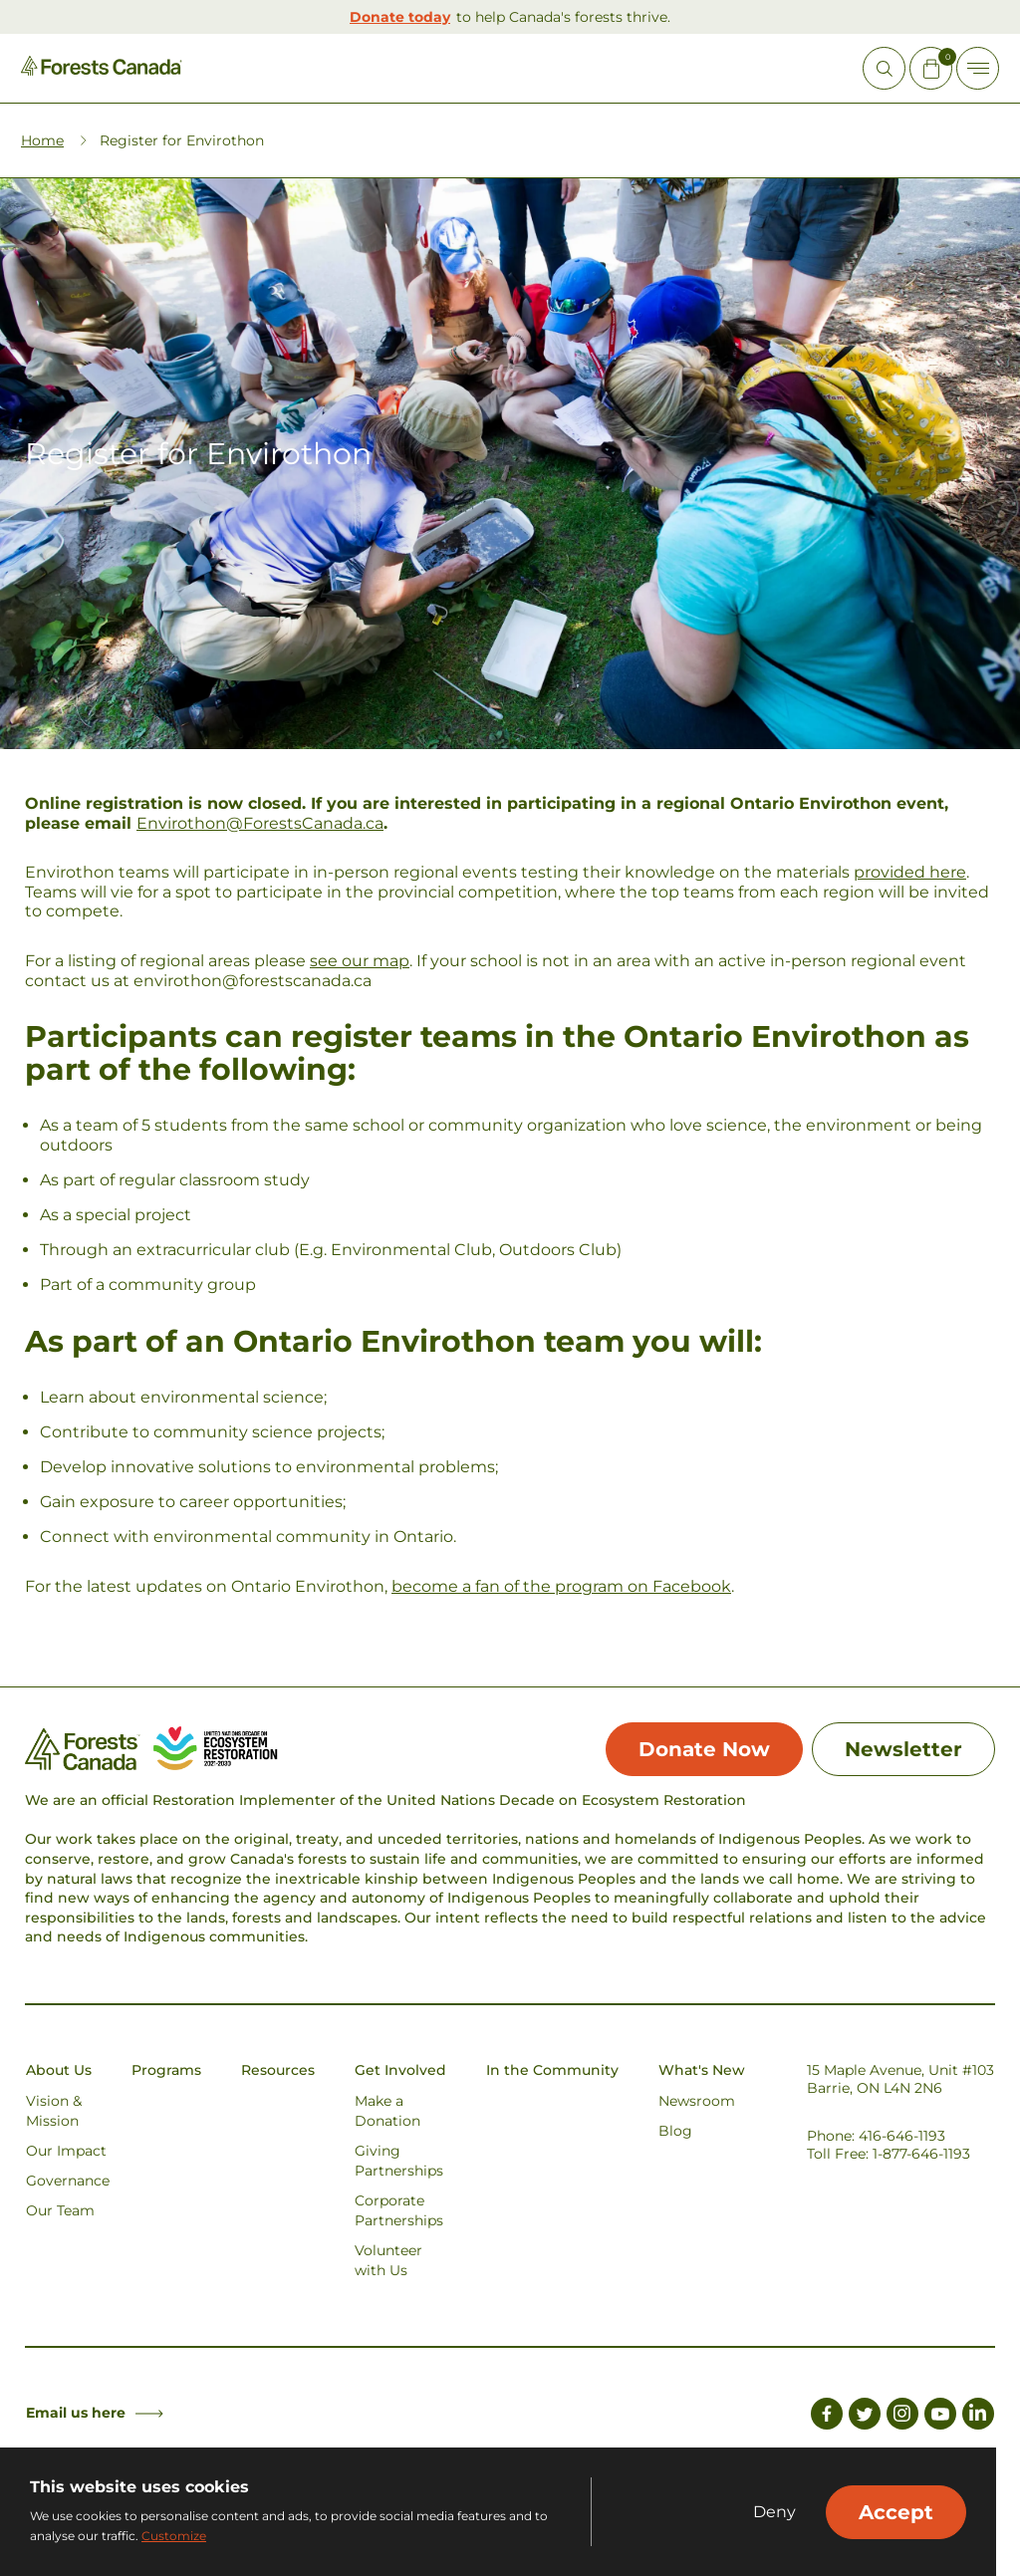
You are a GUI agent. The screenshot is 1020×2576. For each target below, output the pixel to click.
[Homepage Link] (101, 70)
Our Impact (66, 2151)
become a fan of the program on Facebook (561, 1586)
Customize (173, 2535)
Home (42, 140)
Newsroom (696, 2101)
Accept (896, 2512)
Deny (774, 2512)
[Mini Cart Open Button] (930, 68)
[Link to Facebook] (827, 2417)
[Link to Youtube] (940, 2417)
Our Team (60, 2210)
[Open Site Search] (884, 68)
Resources (278, 2070)
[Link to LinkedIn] (978, 2417)
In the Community (552, 2070)
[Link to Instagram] (902, 2417)
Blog (675, 2131)
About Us (59, 2070)
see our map (359, 960)
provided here (910, 872)
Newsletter (903, 1749)
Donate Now (704, 1749)
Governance (68, 2181)
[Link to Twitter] (865, 2417)
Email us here (94, 2413)
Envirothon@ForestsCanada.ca (259, 823)
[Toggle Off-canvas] (977, 68)
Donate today (400, 17)
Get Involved (400, 2070)
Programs (166, 2070)
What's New (701, 2070)
